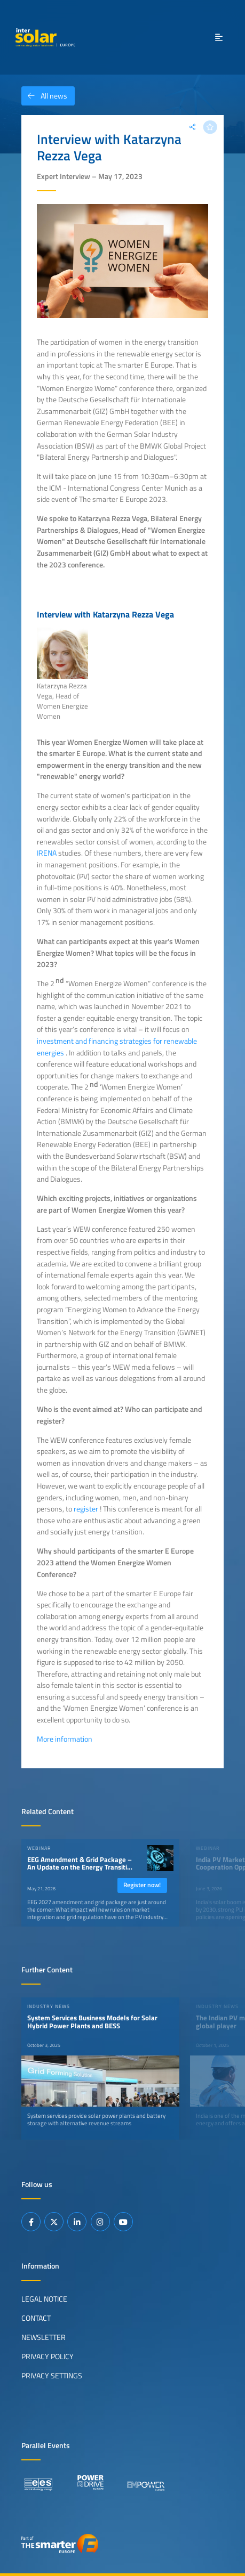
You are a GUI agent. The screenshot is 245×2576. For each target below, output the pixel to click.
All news (44, 96)
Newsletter (43, 2337)
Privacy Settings (51, 2376)
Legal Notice (44, 2299)
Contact (36, 2318)
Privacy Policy (47, 2356)
